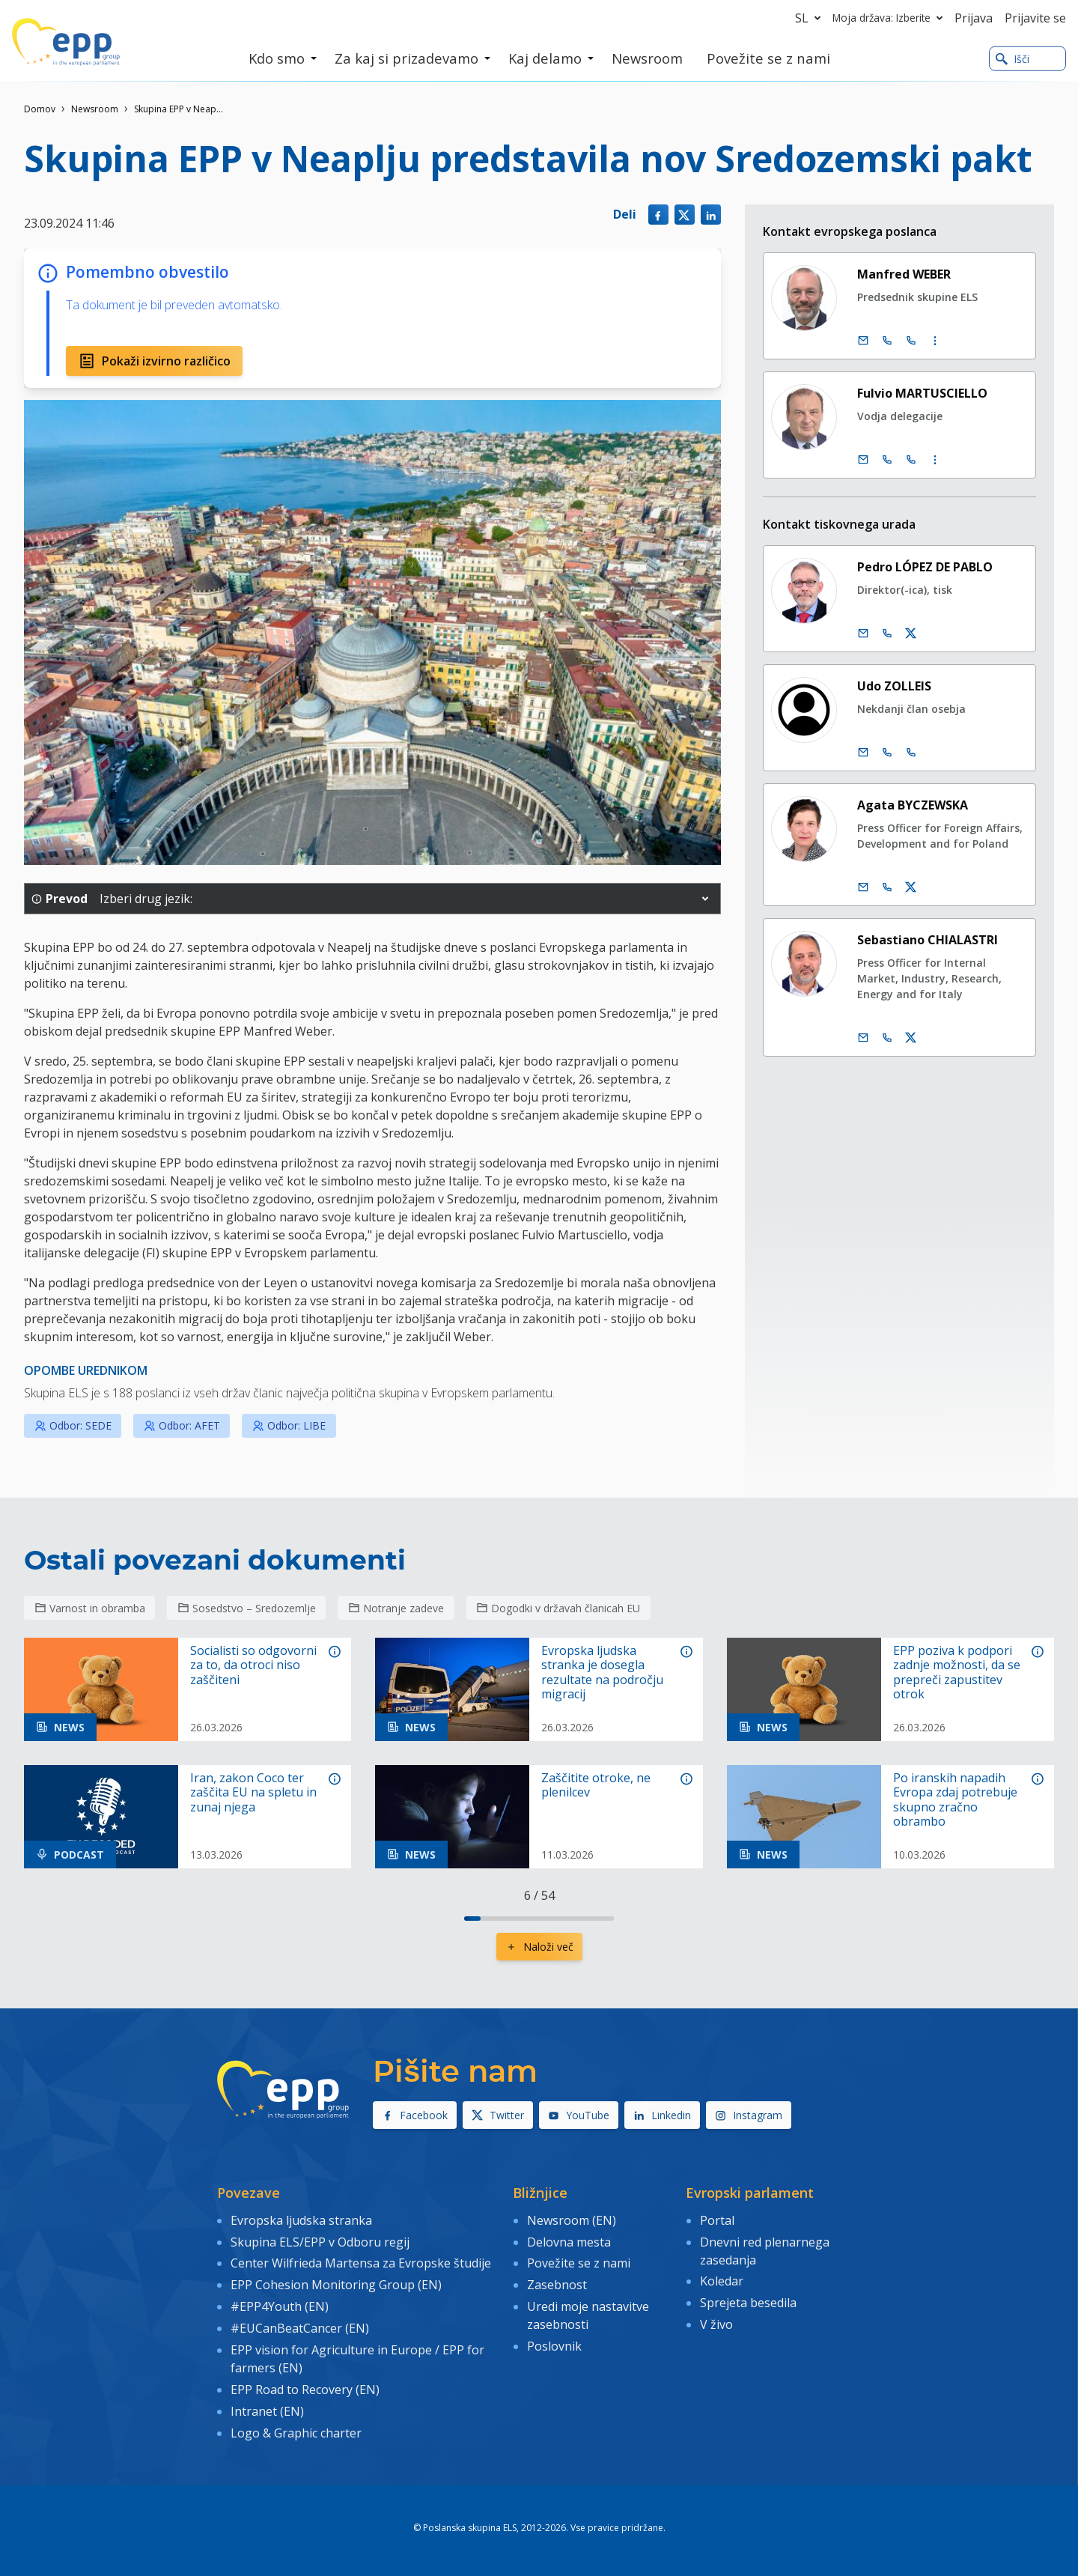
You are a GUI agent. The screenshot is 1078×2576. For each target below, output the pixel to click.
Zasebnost (557, 2284)
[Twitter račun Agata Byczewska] (911, 887)
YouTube (578, 2115)
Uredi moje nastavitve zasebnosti (588, 2315)
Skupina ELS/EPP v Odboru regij (320, 2241)
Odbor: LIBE (289, 1425)
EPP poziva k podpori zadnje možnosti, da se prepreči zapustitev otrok (956, 1672)
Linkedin (662, 2115)
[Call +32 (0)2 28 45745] (887, 460)
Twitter (498, 2115)
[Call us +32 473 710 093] (887, 1038)
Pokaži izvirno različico (154, 361)
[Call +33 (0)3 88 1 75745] (911, 460)
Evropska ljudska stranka (301, 2220)
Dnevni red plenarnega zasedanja (764, 2250)
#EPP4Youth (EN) (280, 2306)
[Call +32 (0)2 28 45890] (887, 341)
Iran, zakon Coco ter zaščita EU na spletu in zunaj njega (253, 1792)
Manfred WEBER (904, 274)
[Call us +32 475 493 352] (887, 634)
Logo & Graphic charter (296, 2432)
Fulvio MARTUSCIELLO (922, 393)
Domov (39, 109)
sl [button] (810, 18)
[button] (705, 899)
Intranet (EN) (267, 2410)
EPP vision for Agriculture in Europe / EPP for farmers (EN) (357, 2358)
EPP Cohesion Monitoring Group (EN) (336, 2284)
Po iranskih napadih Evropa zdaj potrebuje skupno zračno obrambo (955, 1800)
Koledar (721, 2281)
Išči (1012, 59)
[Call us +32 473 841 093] (887, 887)
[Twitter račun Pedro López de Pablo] (911, 634)
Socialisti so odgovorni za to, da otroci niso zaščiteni (253, 1665)
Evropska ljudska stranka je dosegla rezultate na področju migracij (602, 1672)
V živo (716, 2324)
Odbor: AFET (182, 1425)
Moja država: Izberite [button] (890, 18)
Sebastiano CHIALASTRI (927, 940)
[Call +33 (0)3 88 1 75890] (911, 341)
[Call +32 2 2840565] (887, 753)
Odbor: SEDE (73, 1425)
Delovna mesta (569, 2241)
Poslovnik (554, 2346)
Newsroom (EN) (571, 2220)
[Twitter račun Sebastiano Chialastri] (911, 1038)
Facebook (415, 2115)
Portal (717, 2220)
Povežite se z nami (578, 2263)
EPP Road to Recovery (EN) (305, 2389)
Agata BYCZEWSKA (912, 805)
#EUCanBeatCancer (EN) (300, 2328)
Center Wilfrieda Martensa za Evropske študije (361, 2263)
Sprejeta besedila (748, 2302)
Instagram (748, 2115)
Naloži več (539, 1946)
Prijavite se (1035, 18)
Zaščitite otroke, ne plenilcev (596, 1785)
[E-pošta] (863, 341)
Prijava (973, 18)
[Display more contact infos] (935, 341)
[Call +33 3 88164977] (911, 753)
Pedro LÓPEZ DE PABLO (925, 567)
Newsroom (94, 109)
